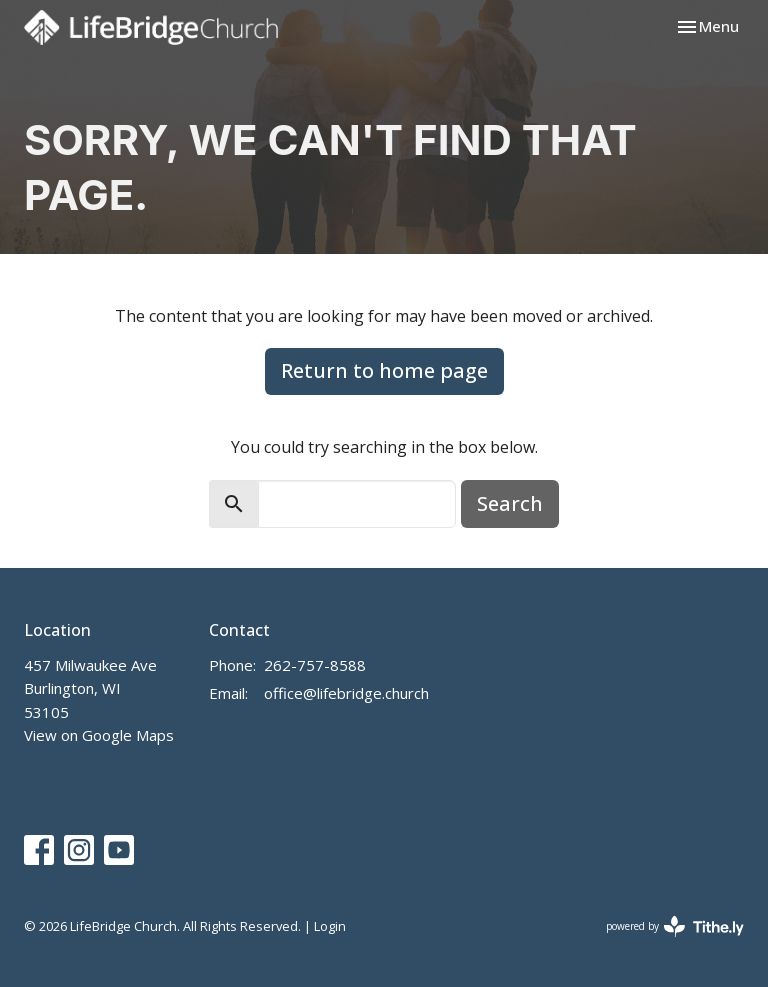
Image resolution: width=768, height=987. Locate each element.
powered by (675, 926)
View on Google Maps (99, 735)
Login (330, 926)
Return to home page (384, 370)
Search (510, 503)
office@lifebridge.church (346, 693)
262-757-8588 (315, 665)
